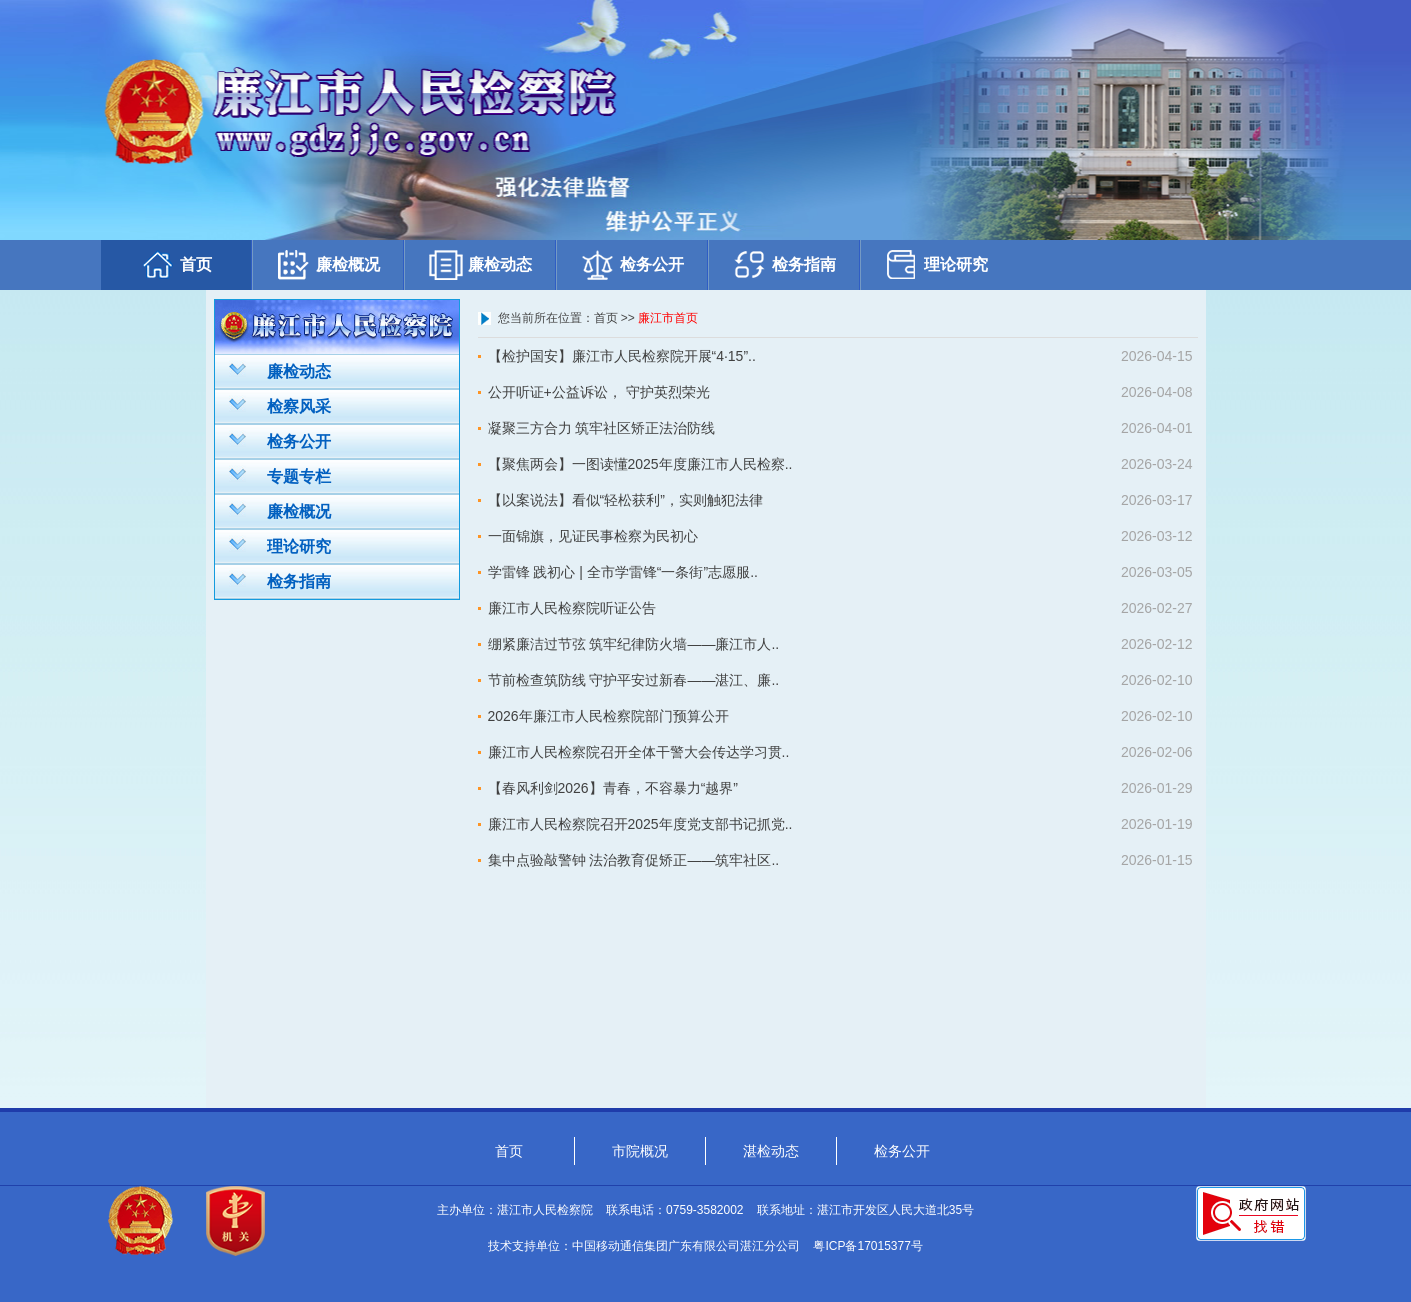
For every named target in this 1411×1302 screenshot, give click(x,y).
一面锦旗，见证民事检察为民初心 (593, 536)
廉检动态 (480, 264)
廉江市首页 (668, 318)
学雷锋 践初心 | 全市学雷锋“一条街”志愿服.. (623, 572)
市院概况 (640, 1151)
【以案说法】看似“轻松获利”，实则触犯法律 (625, 500)
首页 (176, 264)
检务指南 (784, 264)
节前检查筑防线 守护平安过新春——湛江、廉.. (634, 680)
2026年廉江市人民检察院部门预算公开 (608, 716)
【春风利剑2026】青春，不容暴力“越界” (613, 788)
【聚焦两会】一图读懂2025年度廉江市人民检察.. (640, 464)
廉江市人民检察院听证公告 (572, 608)
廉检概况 (328, 264)
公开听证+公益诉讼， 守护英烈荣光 (599, 392)
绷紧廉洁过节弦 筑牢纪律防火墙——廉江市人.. (634, 644)
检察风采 (280, 405)
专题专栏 (280, 475)
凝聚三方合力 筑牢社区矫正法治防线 (602, 428)
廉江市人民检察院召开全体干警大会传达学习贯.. (639, 752)
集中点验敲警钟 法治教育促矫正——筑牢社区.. (634, 860)
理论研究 (936, 264)
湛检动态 (771, 1151)
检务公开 (632, 264)
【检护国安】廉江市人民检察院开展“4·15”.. (622, 356)
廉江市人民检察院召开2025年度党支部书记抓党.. (640, 824)
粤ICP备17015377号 (867, 1246)
